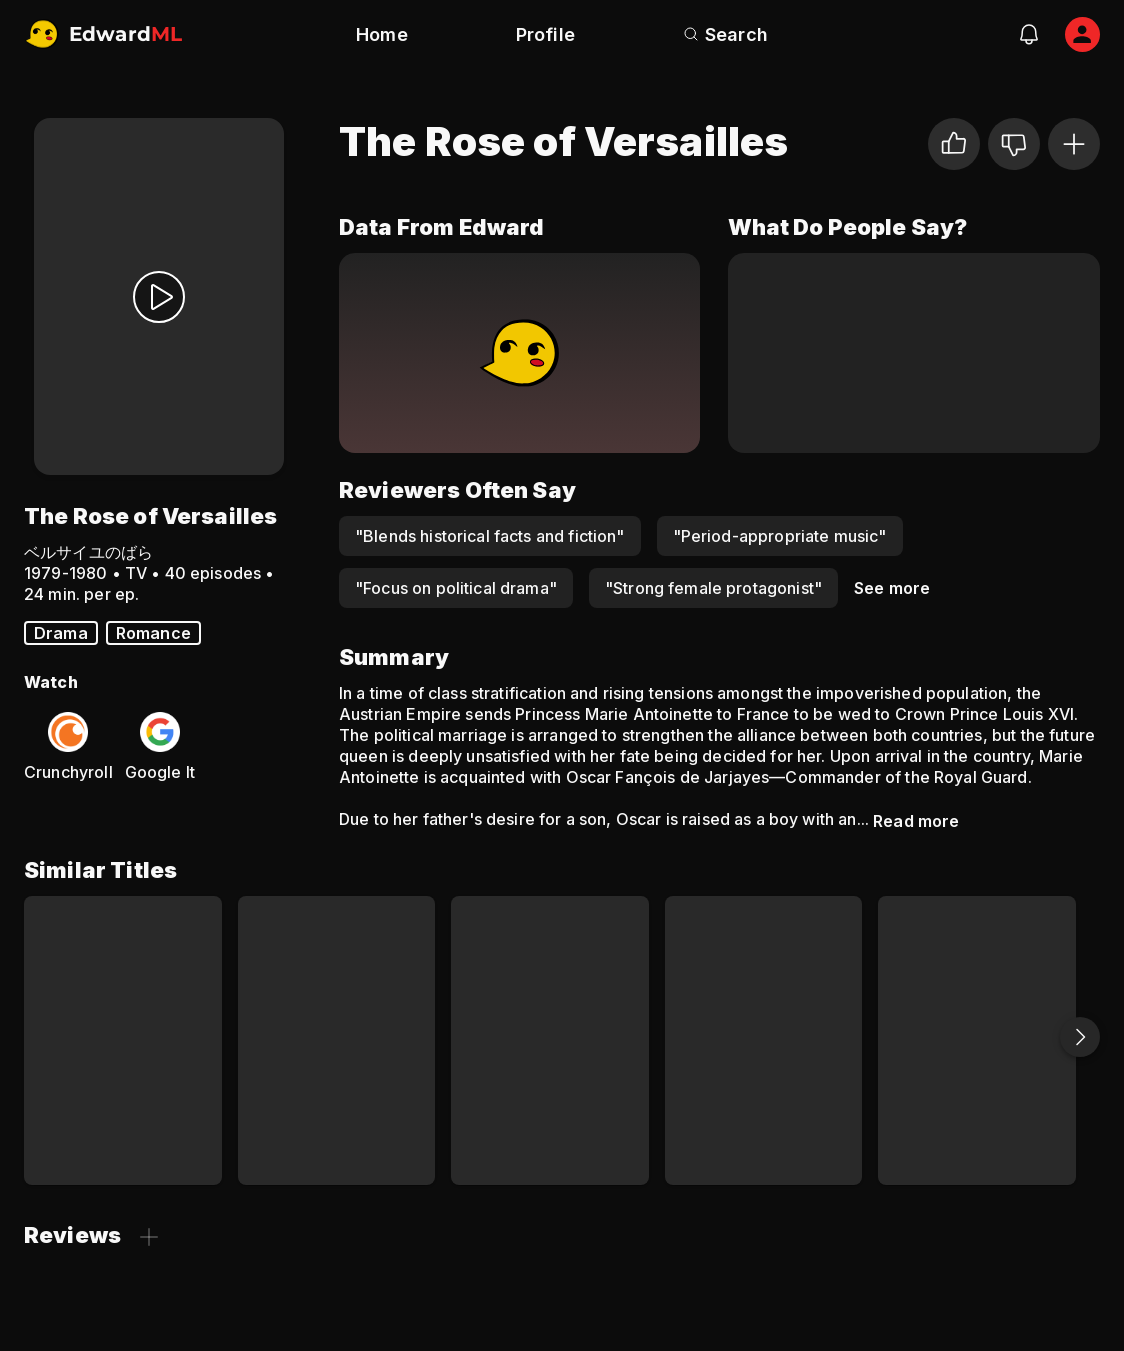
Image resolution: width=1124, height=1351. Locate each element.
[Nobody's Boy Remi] (337, 1040)
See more (892, 588)
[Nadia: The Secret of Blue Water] (977, 1040)
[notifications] (1029, 34)
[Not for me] (1014, 144)
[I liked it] (954, 144)
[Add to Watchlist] (1074, 144)
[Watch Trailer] (159, 296)
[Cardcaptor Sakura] (123, 1040)
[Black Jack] (764, 1040)
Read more (916, 821)
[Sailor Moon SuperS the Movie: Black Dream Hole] (550, 1040)
